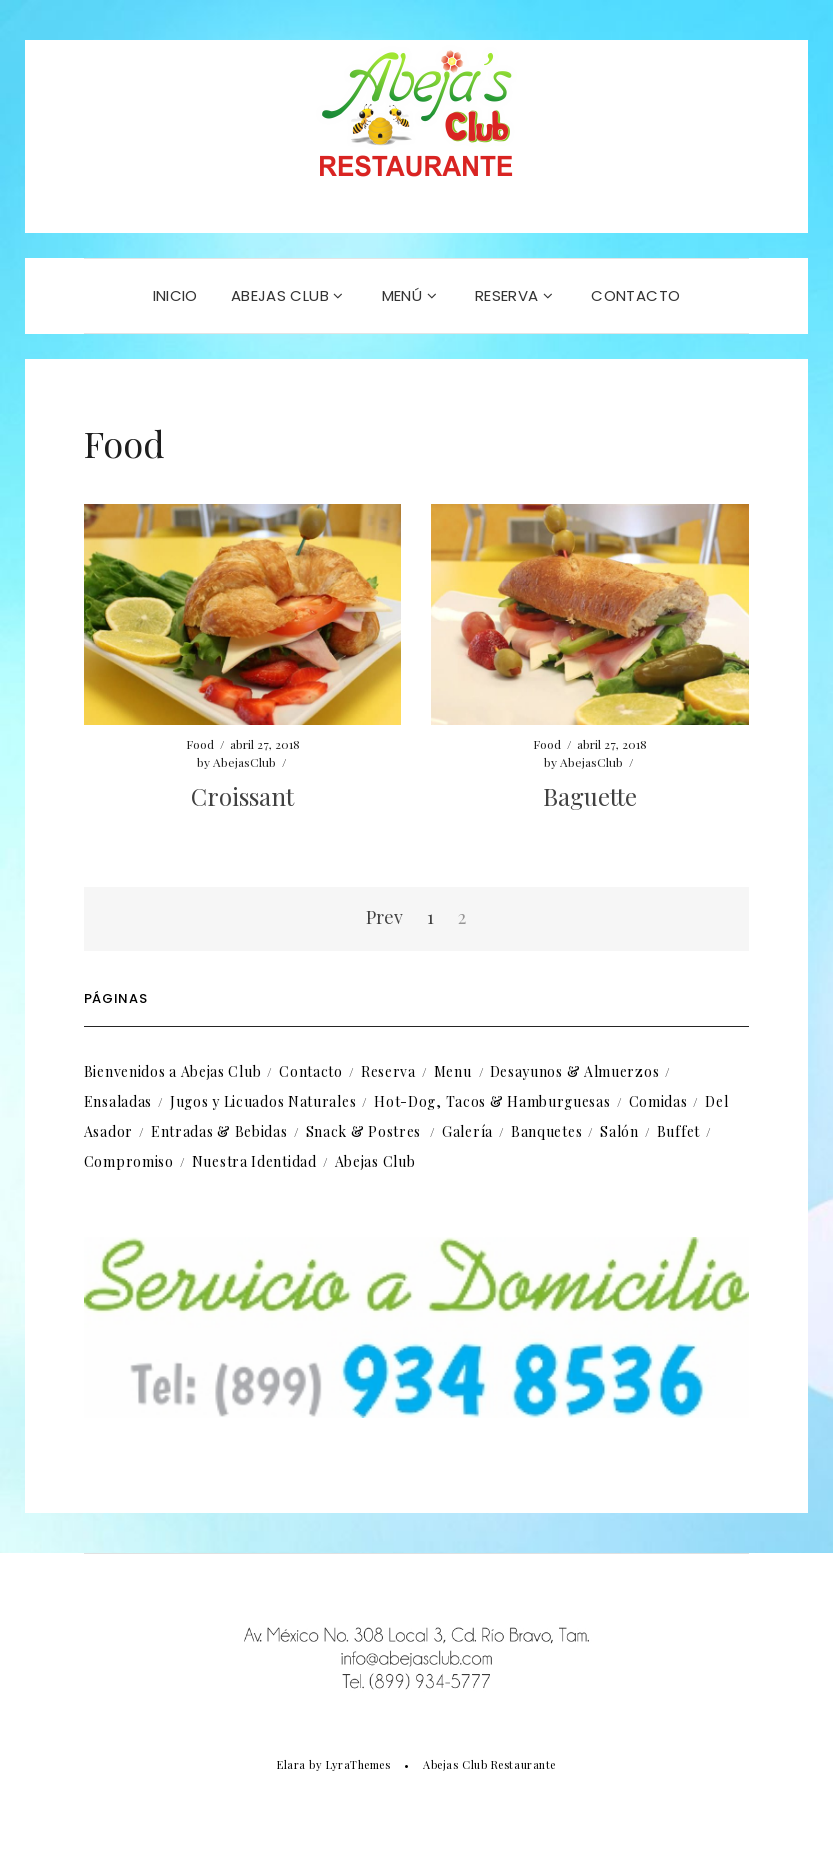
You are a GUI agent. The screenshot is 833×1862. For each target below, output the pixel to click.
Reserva (388, 1071)
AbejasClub (244, 762)
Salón (619, 1131)
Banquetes (546, 1131)
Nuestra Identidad (254, 1161)
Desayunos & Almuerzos (575, 1071)
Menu (453, 1071)
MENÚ (409, 295)
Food (200, 744)
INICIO (175, 295)
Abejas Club (287, 295)
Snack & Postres (364, 1131)
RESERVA (514, 295)
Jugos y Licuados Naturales (263, 1101)
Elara (291, 1764)
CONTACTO (635, 295)
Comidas (658, 1101)
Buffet (678, 1131)
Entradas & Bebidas (219, 1131)
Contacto (311, 1071)
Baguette (590, 796)
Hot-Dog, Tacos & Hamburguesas (492, 1101)
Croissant (242, 796)
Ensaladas (118, 1101)
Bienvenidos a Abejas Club (173, 1071)
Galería (467, 1131)
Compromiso (129, 1161)
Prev (384, 917)
